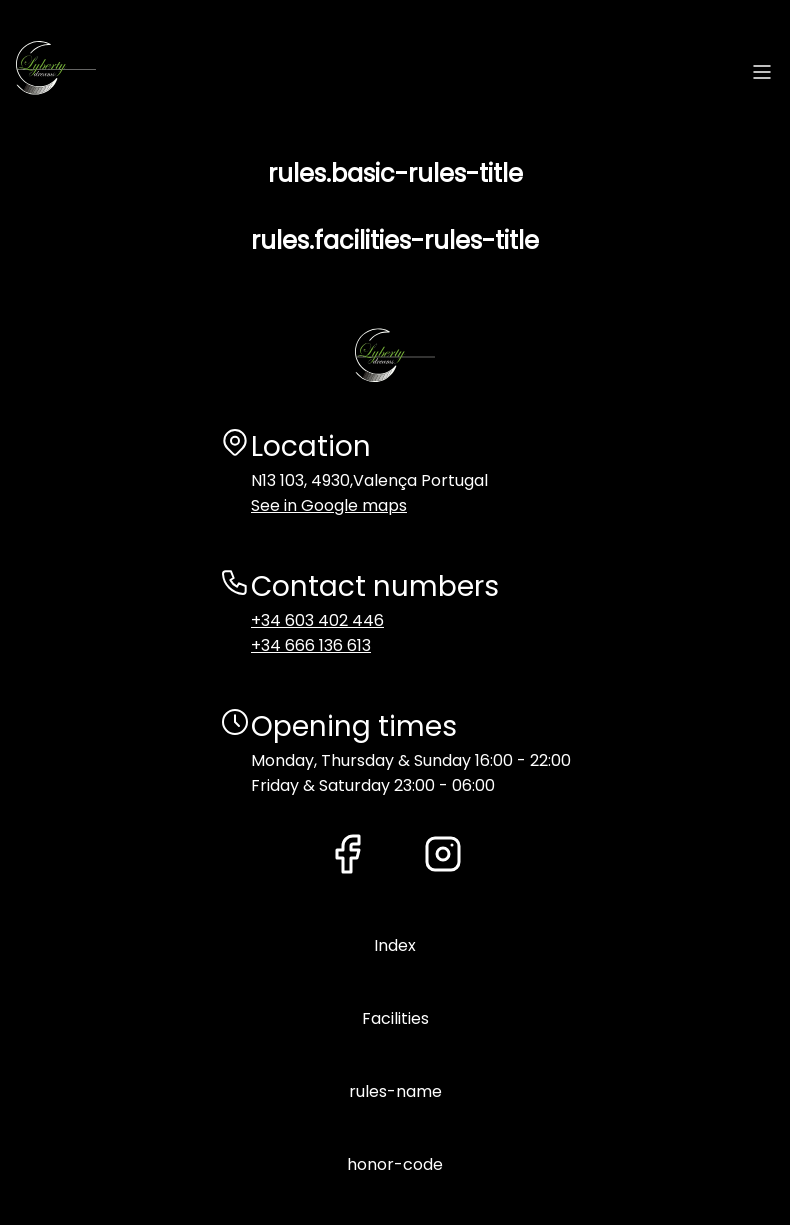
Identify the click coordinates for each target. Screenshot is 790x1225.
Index (395, 945)
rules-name (395, 1091)
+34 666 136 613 (311, 645)
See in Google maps (329, 505)
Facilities (395, 1018)
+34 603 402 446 (317, 620)
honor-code (395, 1164)
